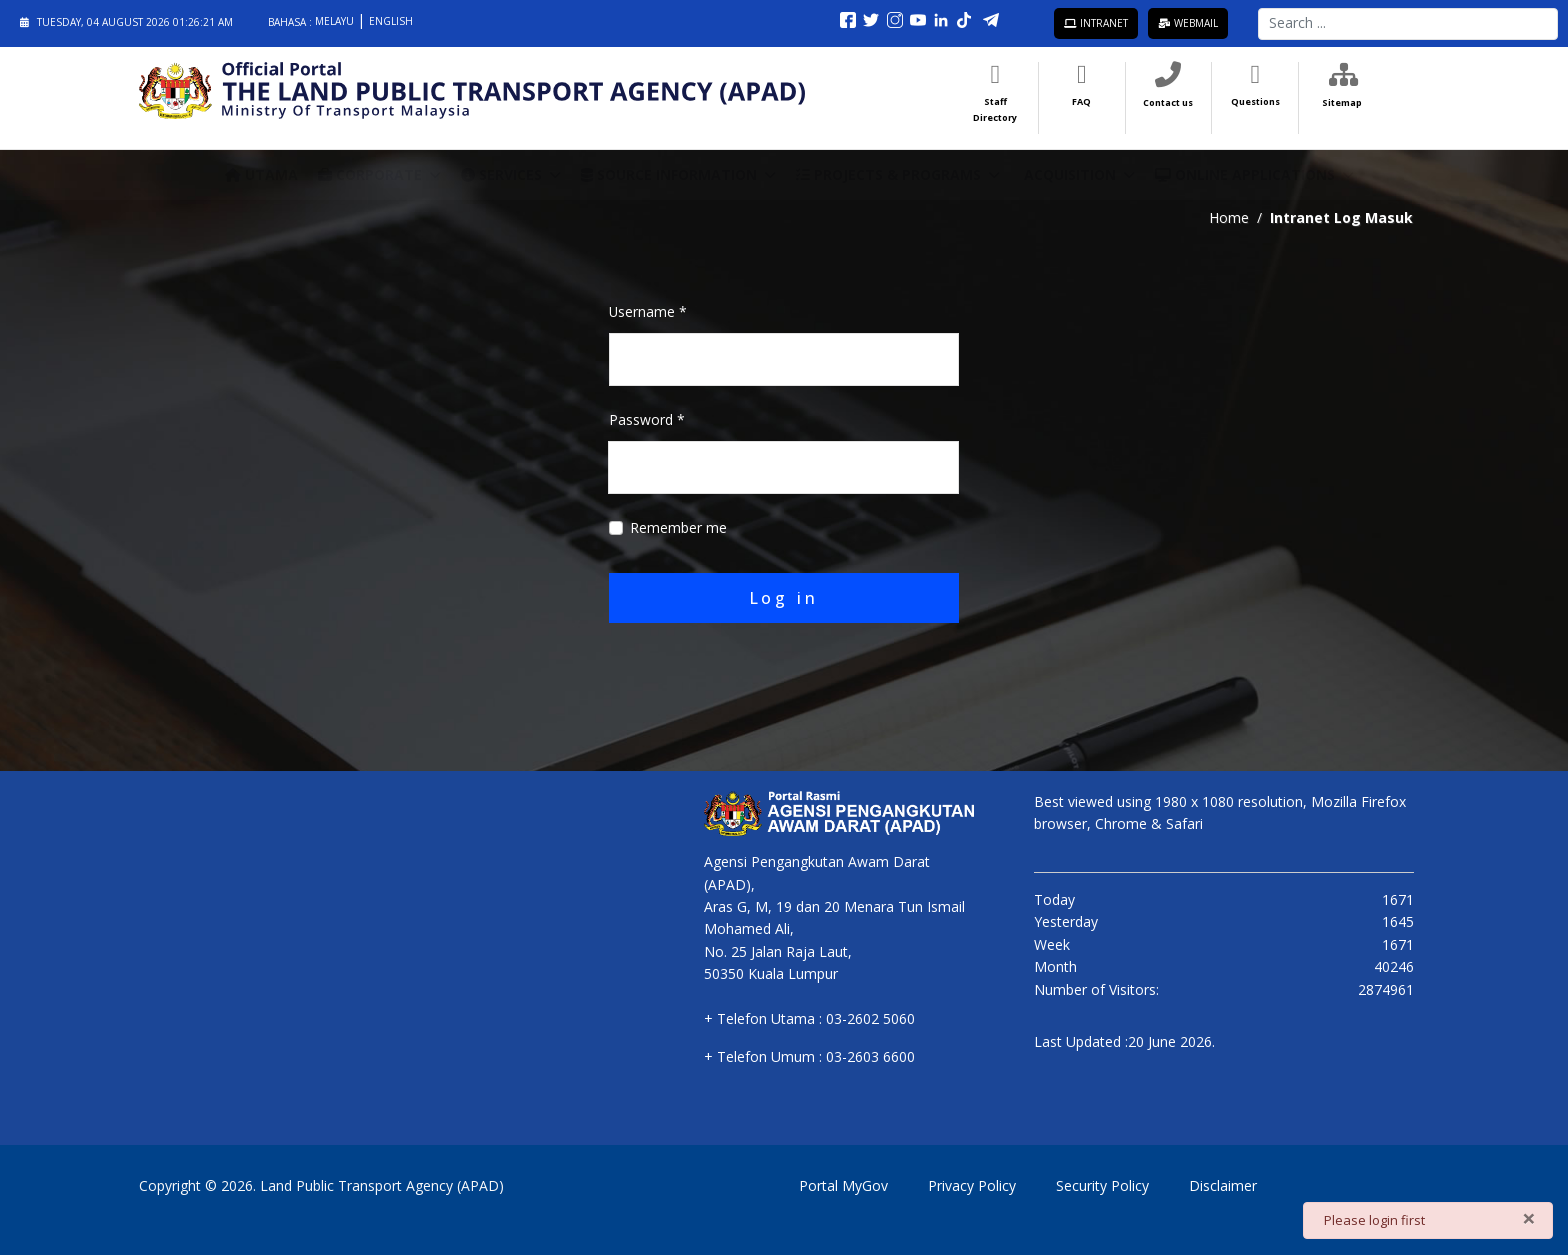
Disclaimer (1223, 1184)
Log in (784, 597)
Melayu (336, 21)
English (391, 21)
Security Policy (1102, 1184)
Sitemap (1342, 101)
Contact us (1168, 101)
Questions (1255, 100)
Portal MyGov (843, 1184)
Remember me (678, 527)
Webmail (1188, 23)
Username (648, 311)
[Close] (1529, 1218)
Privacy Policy (972, 1184)
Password (647, 419)
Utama (261, 173)
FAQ (1081, 100)
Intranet (1096, 23)
